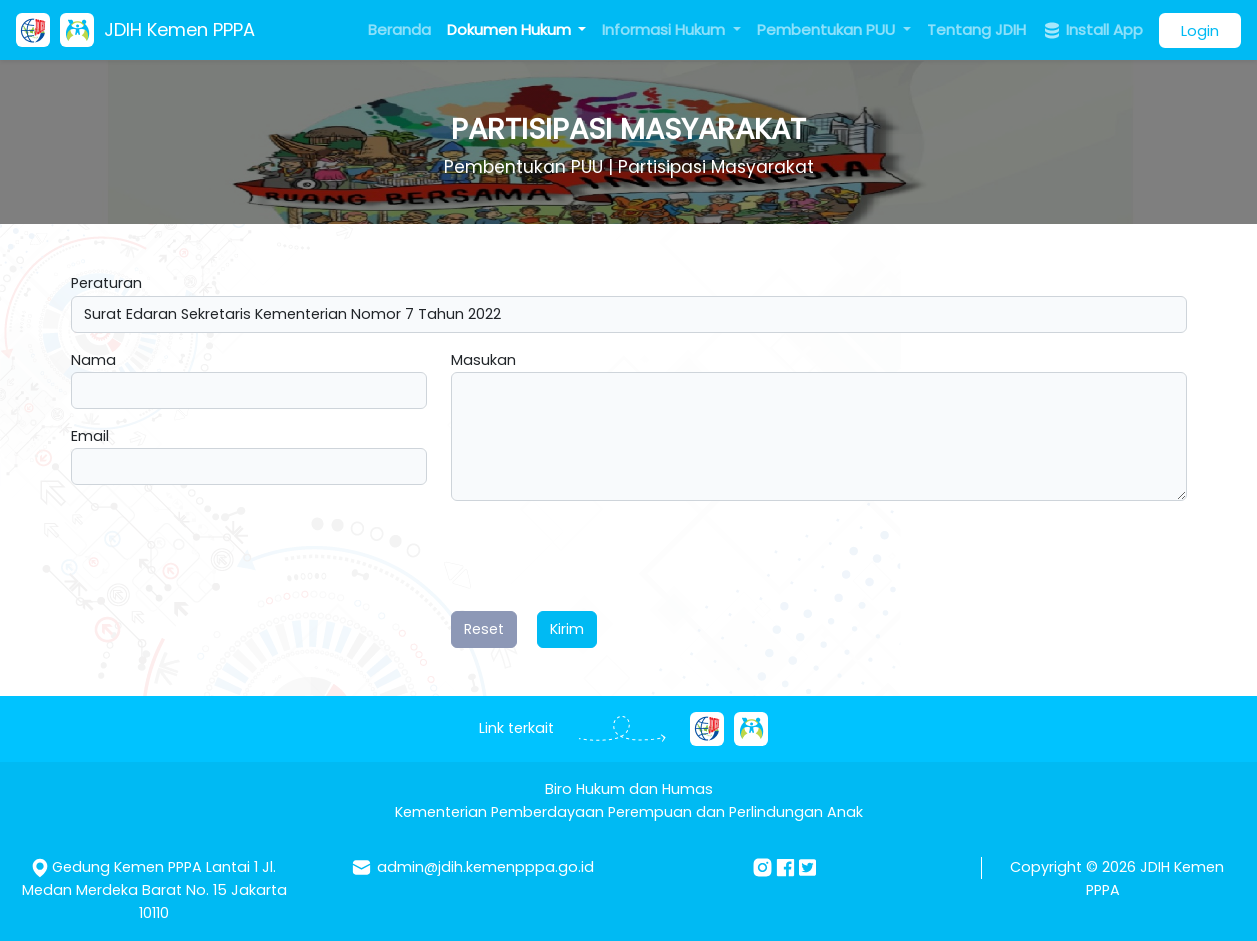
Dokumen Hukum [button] (511, 29)
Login (1200, 30)
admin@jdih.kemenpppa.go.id (485, 867)
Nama (93, 360)
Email (90, 436)
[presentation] (603, 556)
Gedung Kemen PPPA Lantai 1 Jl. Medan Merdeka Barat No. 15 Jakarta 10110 (154, 890)
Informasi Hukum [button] (665, 29)
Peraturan (106, 283)
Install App (1092, 30)
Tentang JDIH (976, 29)
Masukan (483, 360)
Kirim (567, 629)
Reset (484, 629)
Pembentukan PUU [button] (828, 29)
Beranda (399, 29)
